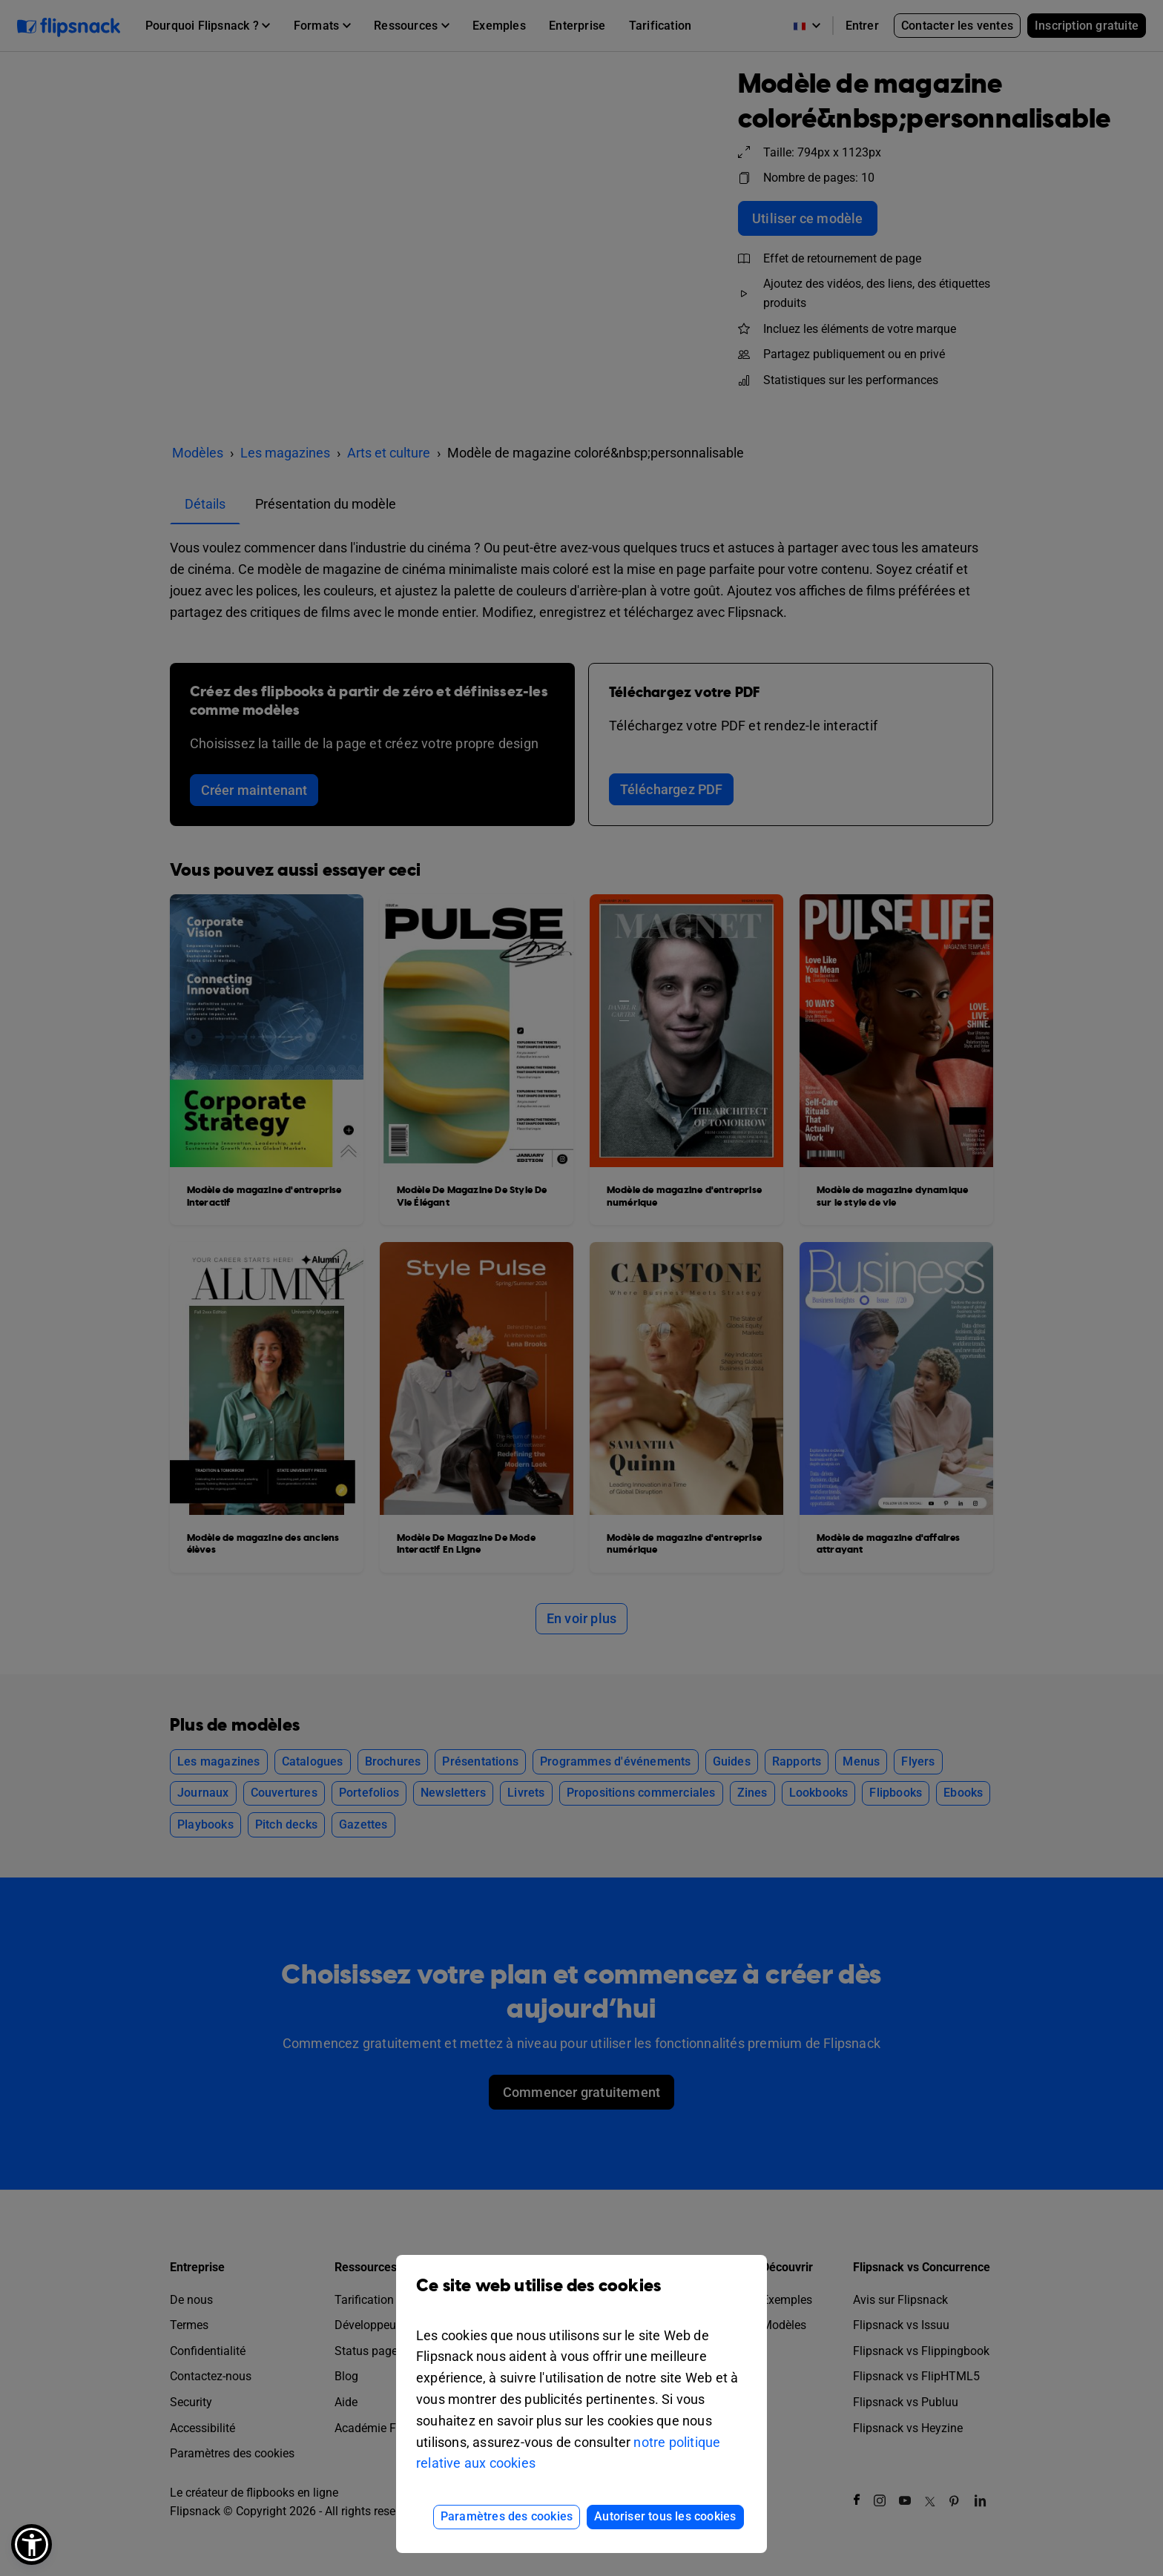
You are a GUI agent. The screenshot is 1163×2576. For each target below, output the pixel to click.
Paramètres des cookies (507, 2516)
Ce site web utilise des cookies (581, 2297)
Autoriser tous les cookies (665, 2516)
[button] (31, 2544)
